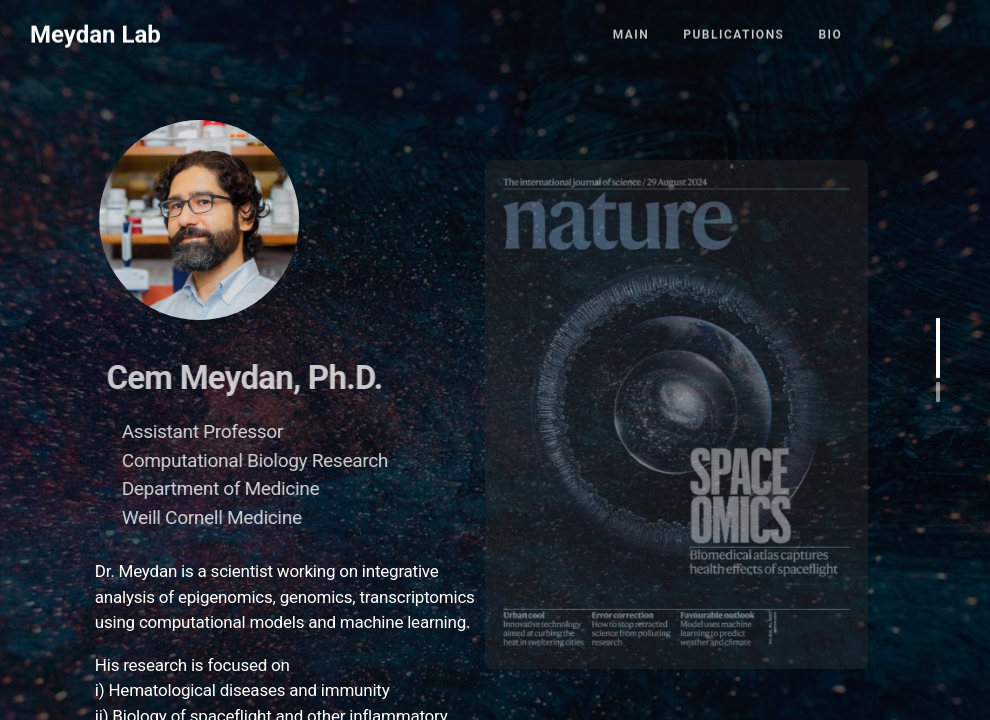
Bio (830, 29)
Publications (733, 29)
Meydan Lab (95, 29)
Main (631, 29)
